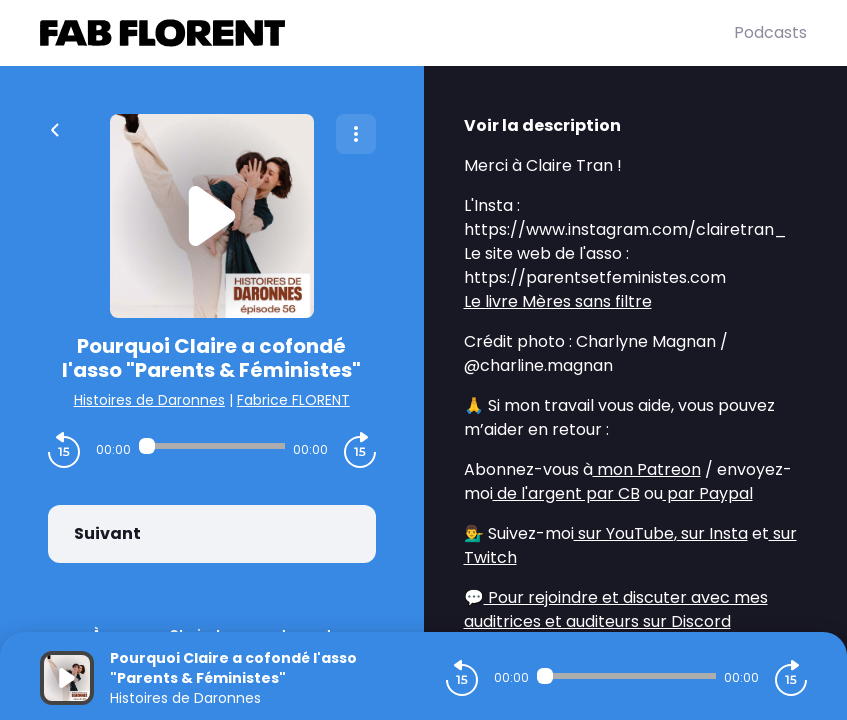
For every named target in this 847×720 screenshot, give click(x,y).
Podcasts (770, 32)
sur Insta (712, 533)
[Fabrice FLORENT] (387, 33)
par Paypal (708, 493)
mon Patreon (647, 469)
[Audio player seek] (212, 446)
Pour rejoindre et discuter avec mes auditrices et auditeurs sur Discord (616, 609)
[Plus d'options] (356, 134)
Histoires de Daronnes (149, 400)
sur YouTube (624, 533)
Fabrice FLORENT (293, 400)
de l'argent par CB (566, 493)
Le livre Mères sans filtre (558, 301)
